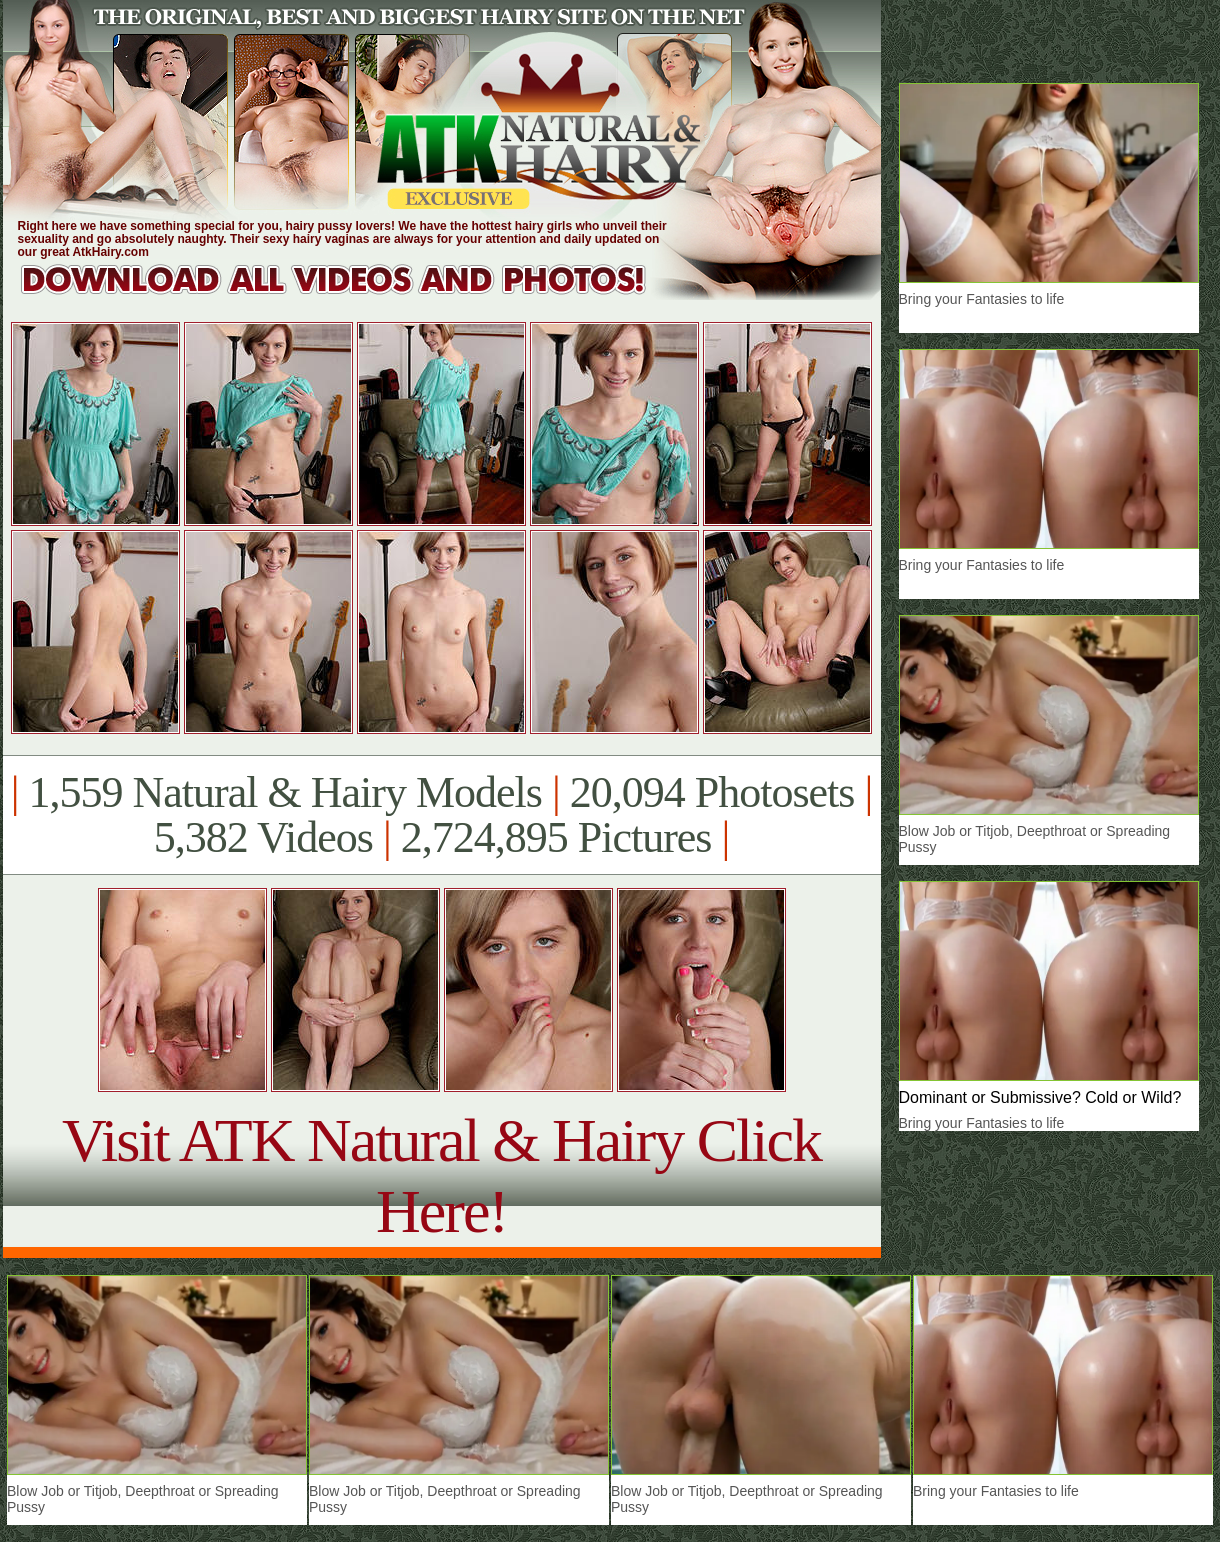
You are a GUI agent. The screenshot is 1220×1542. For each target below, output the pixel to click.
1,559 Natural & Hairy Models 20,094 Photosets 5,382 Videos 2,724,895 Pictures (441, 815)
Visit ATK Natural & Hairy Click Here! (441, 1175)
